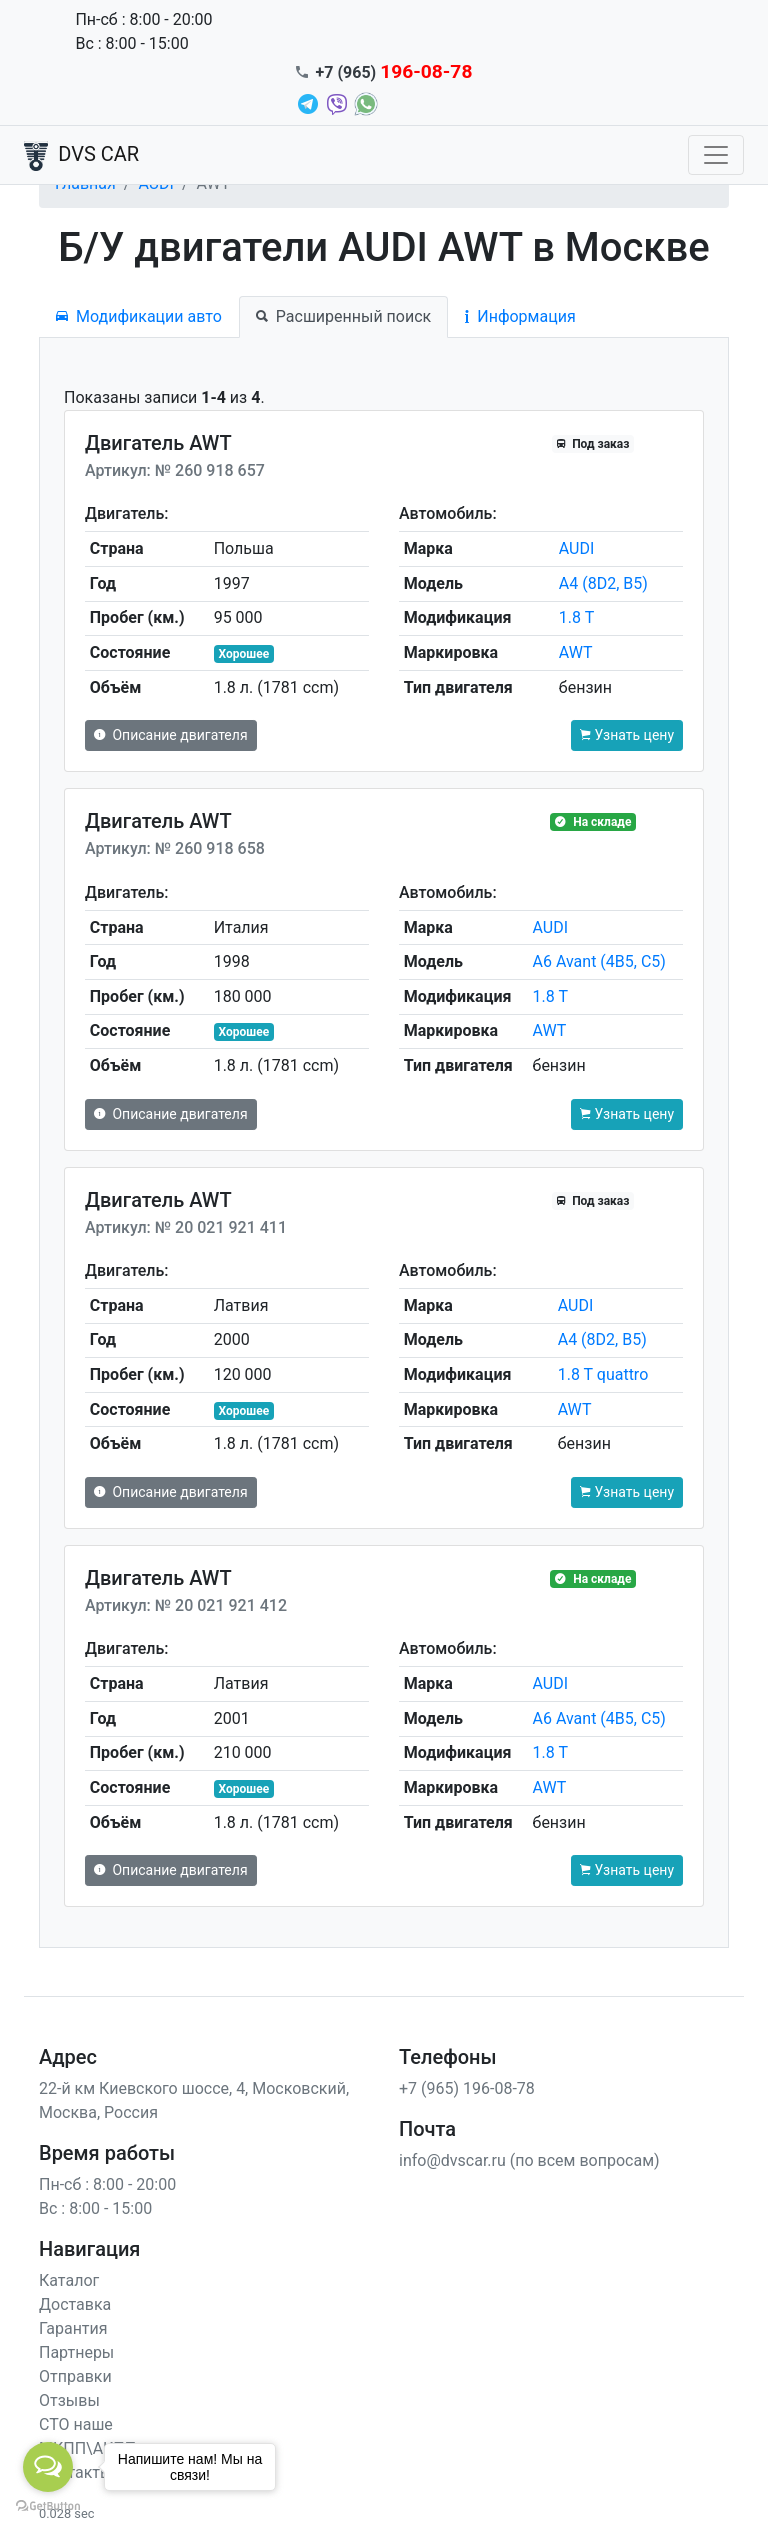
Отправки (75, 2376)
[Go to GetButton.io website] (48, 2505)
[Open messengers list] (48, 2467)
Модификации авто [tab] (139, 316)
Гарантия (73, 2328)
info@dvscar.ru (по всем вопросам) (529, 2160)
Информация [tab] (520, 316)
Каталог (69, 2280)
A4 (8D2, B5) (603, 583)
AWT (576, 652)
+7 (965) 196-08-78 (467, 2088)
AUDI (577, 548)
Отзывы (69, 2400)
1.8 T (576, 617)
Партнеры (76, 2352)
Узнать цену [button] (627, 735)
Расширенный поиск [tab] (343, 316)
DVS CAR (81, 156)
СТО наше (76, 2424)
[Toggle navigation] (716, 155)
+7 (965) (394, 72)
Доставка (75, 2304)
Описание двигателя (171, 735)
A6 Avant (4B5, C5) (599, 961)
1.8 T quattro (603, 1374)
